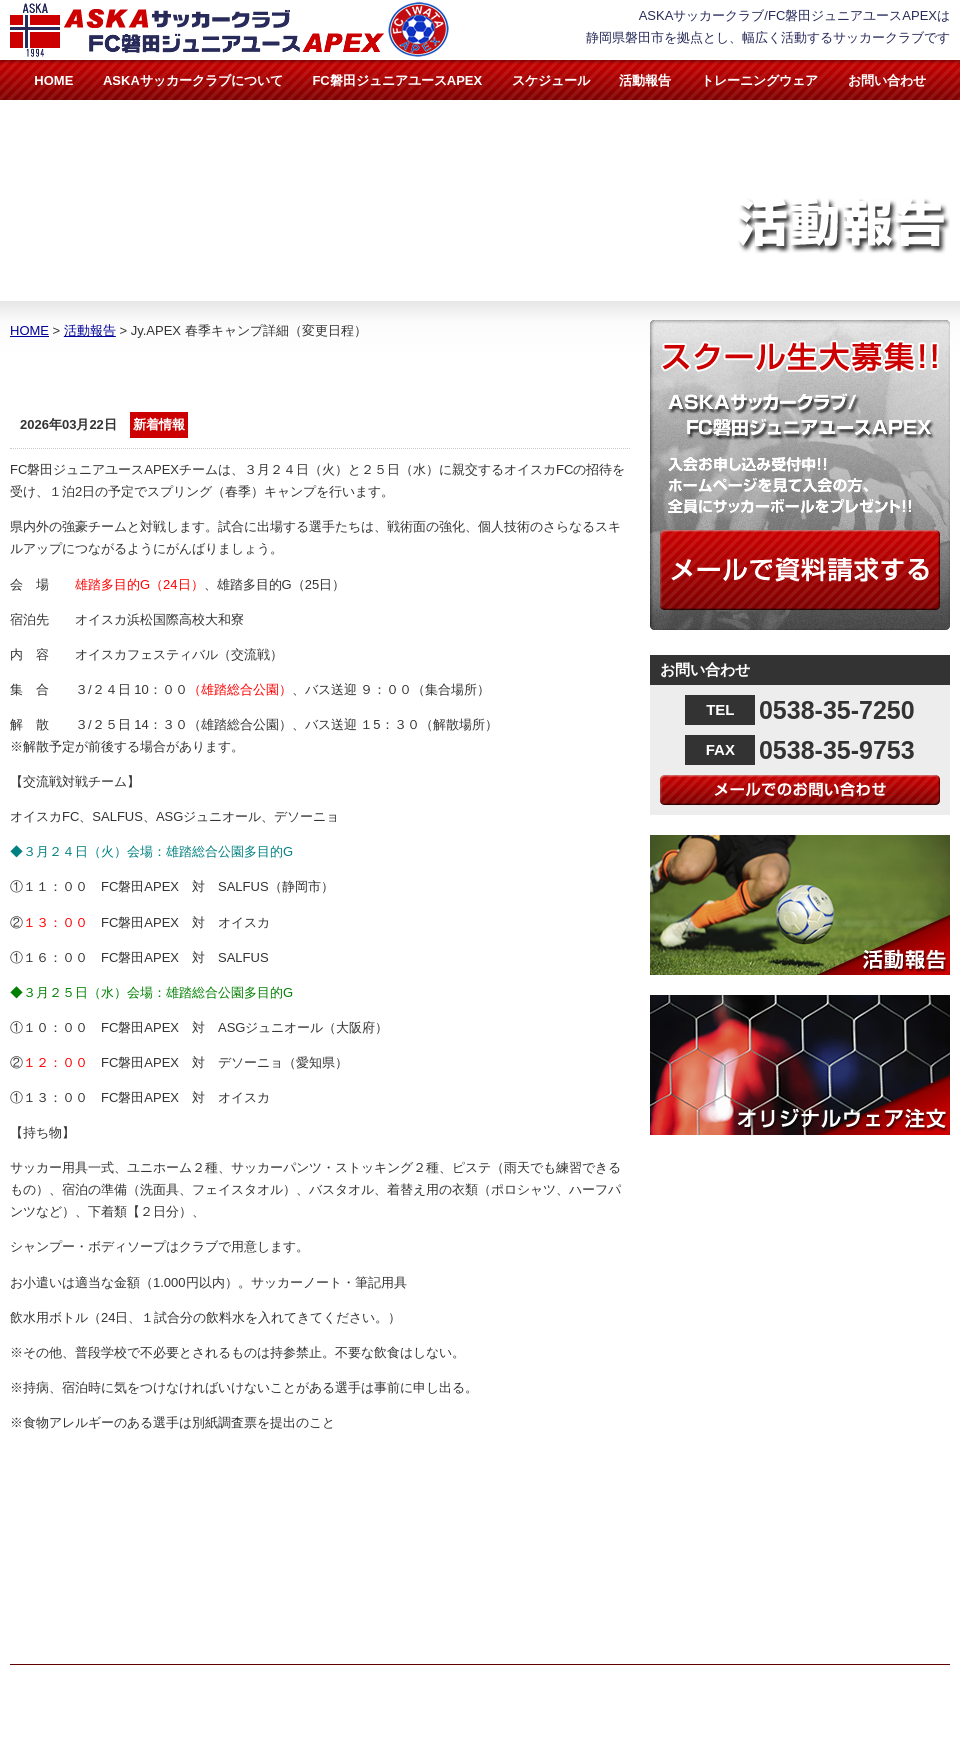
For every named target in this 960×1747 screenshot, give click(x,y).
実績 (377, 1587)
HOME (53, 80)
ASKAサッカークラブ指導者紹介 (469, 1521)
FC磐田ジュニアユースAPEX (397, 80)
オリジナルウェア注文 (800, 1065)
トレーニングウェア (759, 80)
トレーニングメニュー (439, 1632)
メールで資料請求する (800, 570)
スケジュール (551, 80)
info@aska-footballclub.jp (116, 1617)
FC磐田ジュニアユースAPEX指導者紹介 (491, 1565)
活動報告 (645, 80)
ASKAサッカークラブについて (193, 80)
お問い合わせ (887, 80)
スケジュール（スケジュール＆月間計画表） (494, 1610)
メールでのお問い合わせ (800, 790)
